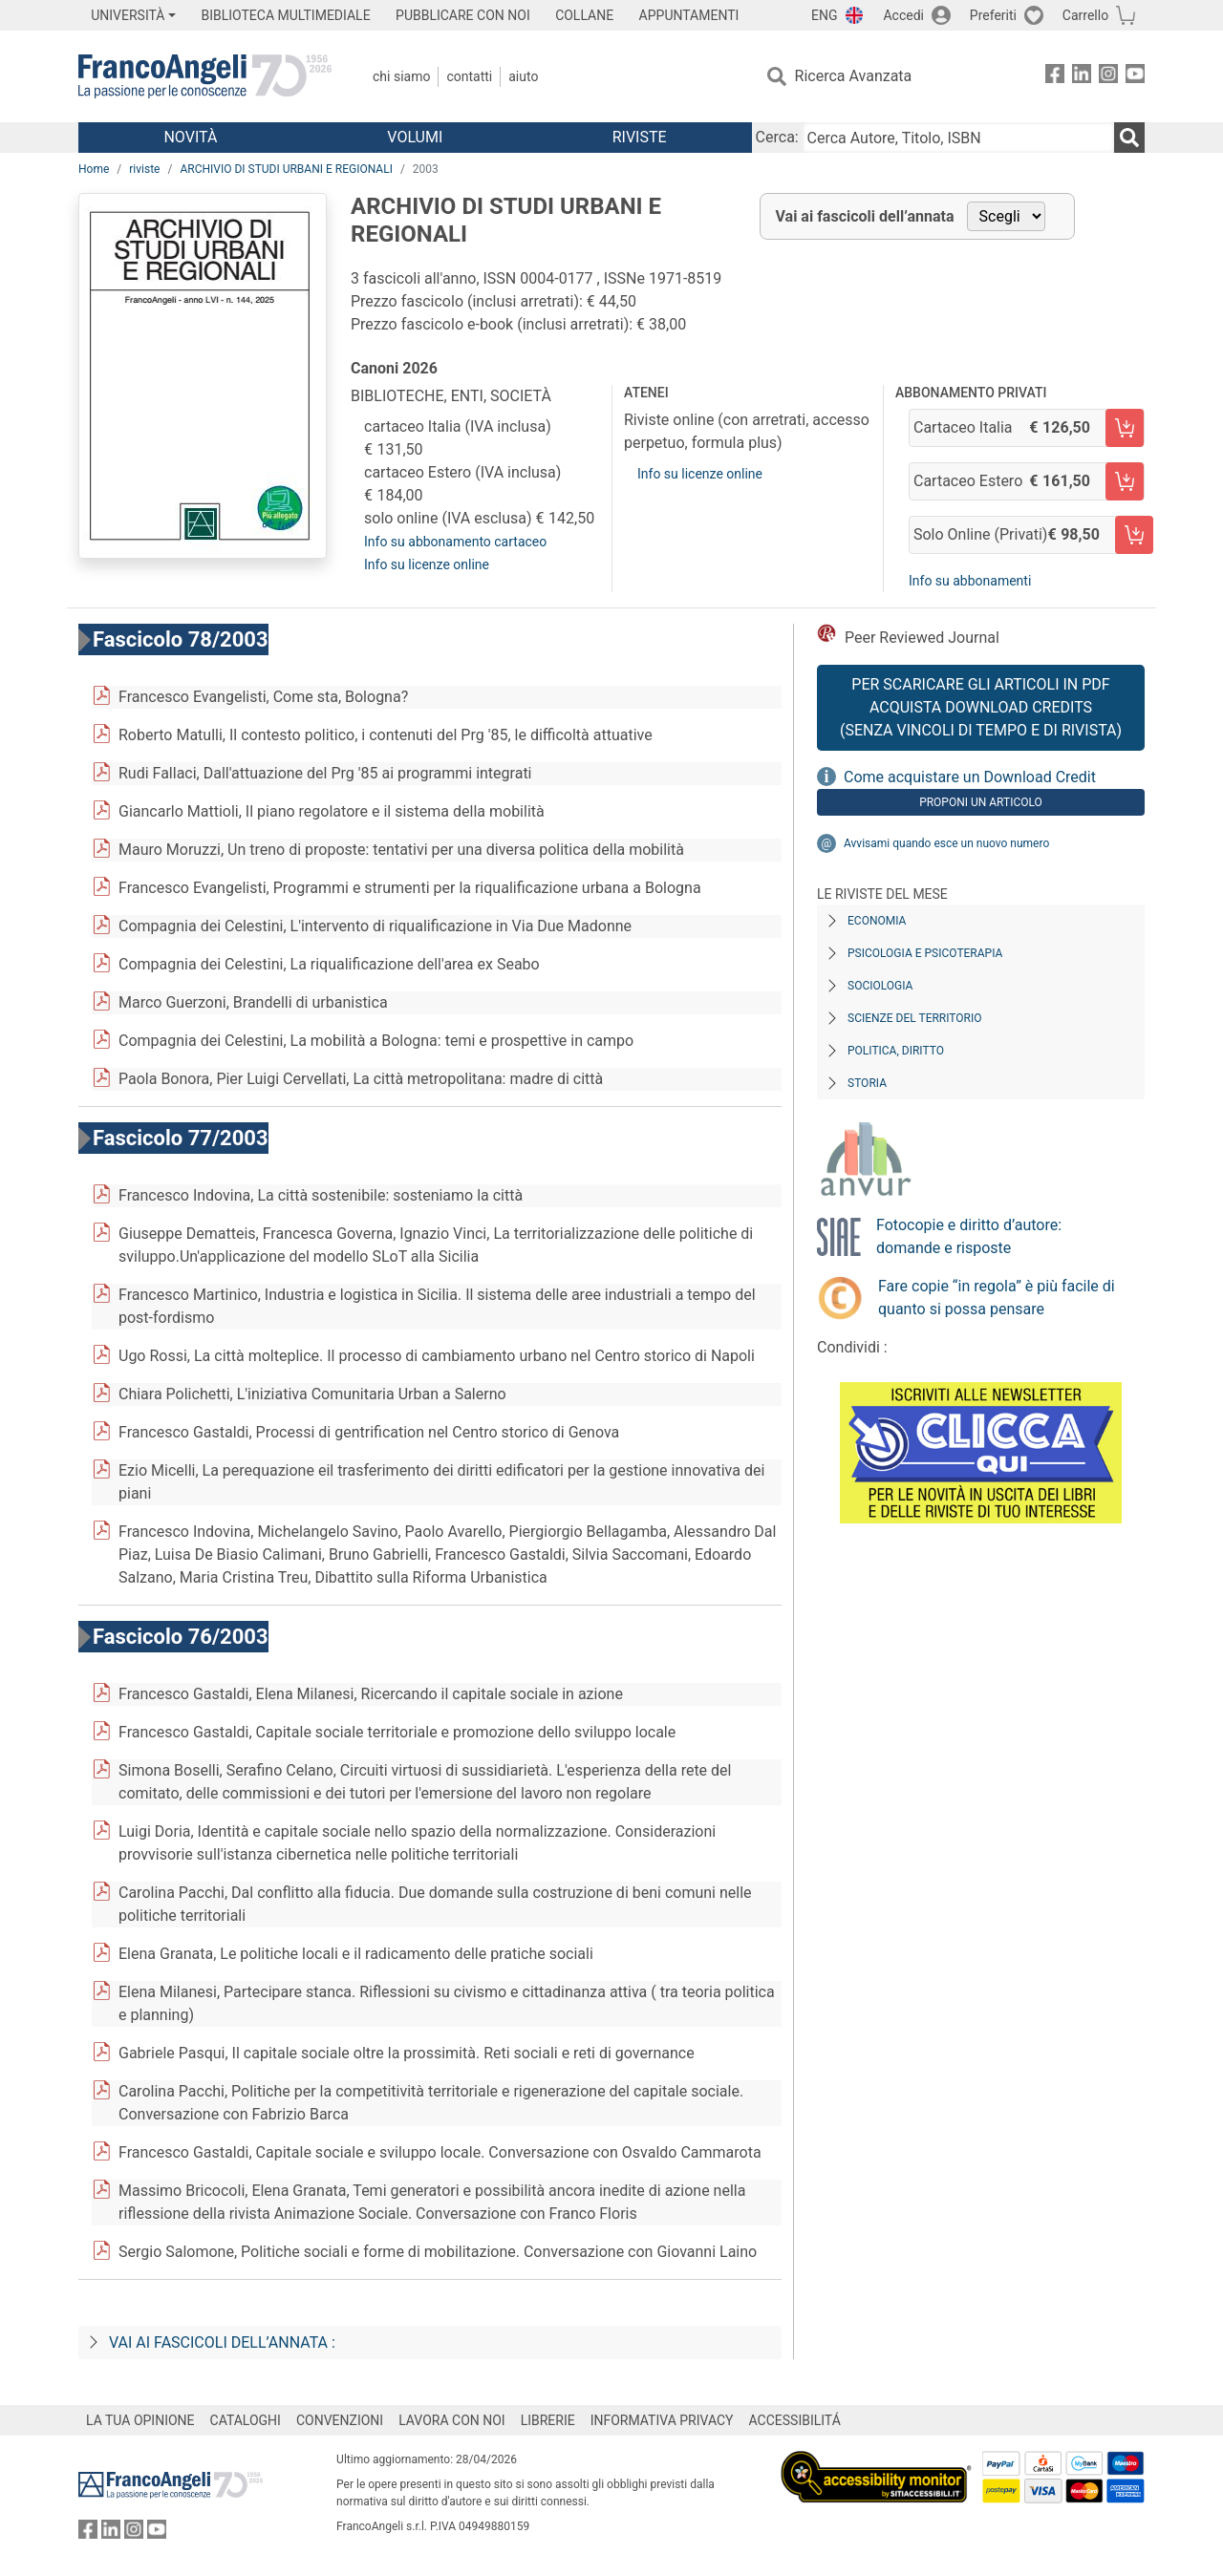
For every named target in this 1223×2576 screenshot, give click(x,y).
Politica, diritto (896, 1050)
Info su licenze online (426, 564)
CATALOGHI (245, 2420)
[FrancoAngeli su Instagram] (1108, 77)
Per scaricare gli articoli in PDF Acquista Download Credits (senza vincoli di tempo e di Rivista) (981, 707)
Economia (877, 920)
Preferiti (993, 15)
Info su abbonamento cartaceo (455, 541)
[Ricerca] (1129, 137)
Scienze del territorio (915, 1018)
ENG (824, 15)
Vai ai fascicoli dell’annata (865, 216)
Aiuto (523, 76)
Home (93, 169)
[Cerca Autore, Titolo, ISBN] (958, 137)
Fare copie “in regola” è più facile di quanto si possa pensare (996, 1297)
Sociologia (880, 985)
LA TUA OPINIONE (140, 2420)
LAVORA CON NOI (451, 2420)
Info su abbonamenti (970, 580)
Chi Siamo (401, 76)
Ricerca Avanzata (853, 76)
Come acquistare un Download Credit (970, 777)
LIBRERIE (548, 2420)
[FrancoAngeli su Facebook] (1054, 77)
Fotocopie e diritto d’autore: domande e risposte (969, 1236)
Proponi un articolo (980, 802)
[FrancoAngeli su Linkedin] (1081, 77)
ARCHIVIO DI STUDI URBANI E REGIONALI (286, 169)
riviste (144, 169)
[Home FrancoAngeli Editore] (205, 76)
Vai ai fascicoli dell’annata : (222, 2342)
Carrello (1085, 15)
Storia (867, 1083)
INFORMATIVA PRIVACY (662, 2420)
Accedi (903, 15)
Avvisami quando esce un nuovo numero (946, 843)
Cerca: (777, 137)
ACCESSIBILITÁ (795, 2420)
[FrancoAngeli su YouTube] (1135, 77)
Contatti (469, 76)
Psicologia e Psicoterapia (925, 953)
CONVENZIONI (339, 2420)
